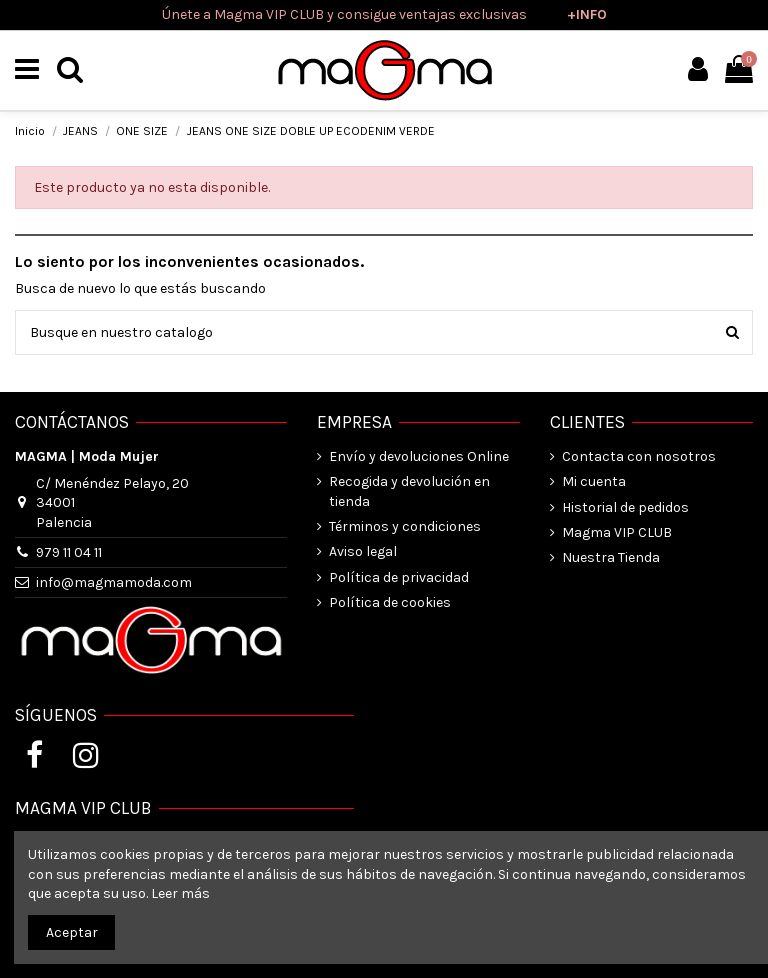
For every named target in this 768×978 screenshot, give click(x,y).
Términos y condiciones (405, 526)
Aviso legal (363, 551)
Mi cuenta (594, 481)
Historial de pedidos (625, 507)
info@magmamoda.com (114, 582)
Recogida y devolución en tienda (409, 491)
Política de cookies (390, 602)
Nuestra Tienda (611, 557)
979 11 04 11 (69, 552)
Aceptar (72, 932)
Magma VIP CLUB (617, 532)
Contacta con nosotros (639, 456)
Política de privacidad (399, 577)
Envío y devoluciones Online (419, 456)
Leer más (180, 893)
